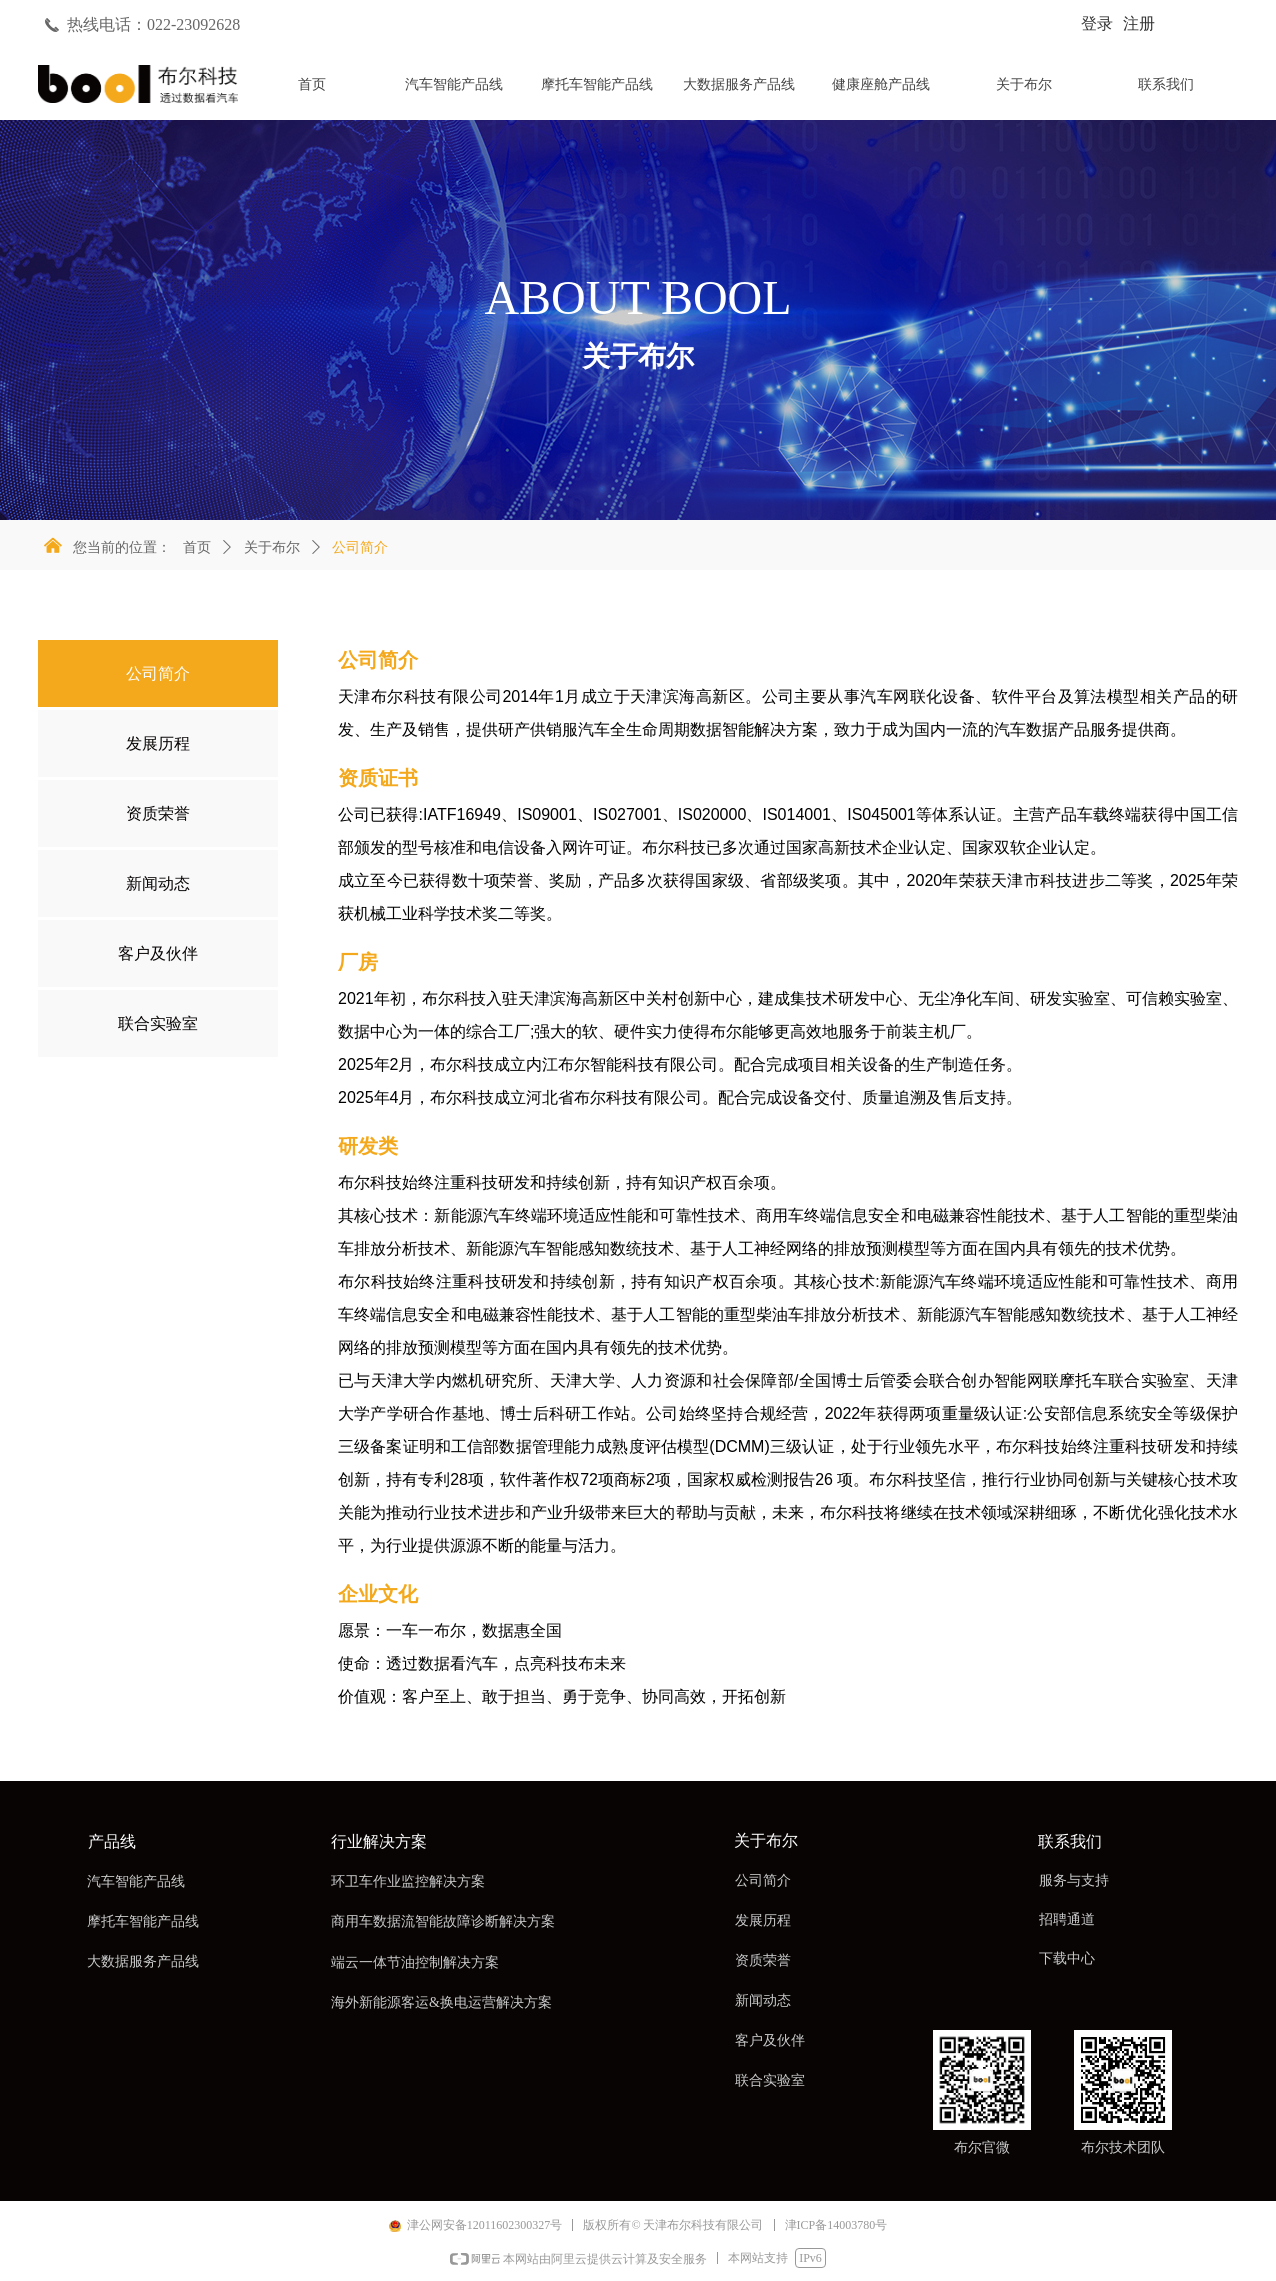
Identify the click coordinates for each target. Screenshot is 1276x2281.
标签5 (1101, 91)
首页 (197, 547)
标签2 (675, 91)
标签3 (817, 91)
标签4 (959, 91)
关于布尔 (272, 547)
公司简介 (360, 547)
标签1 (533, 91)
